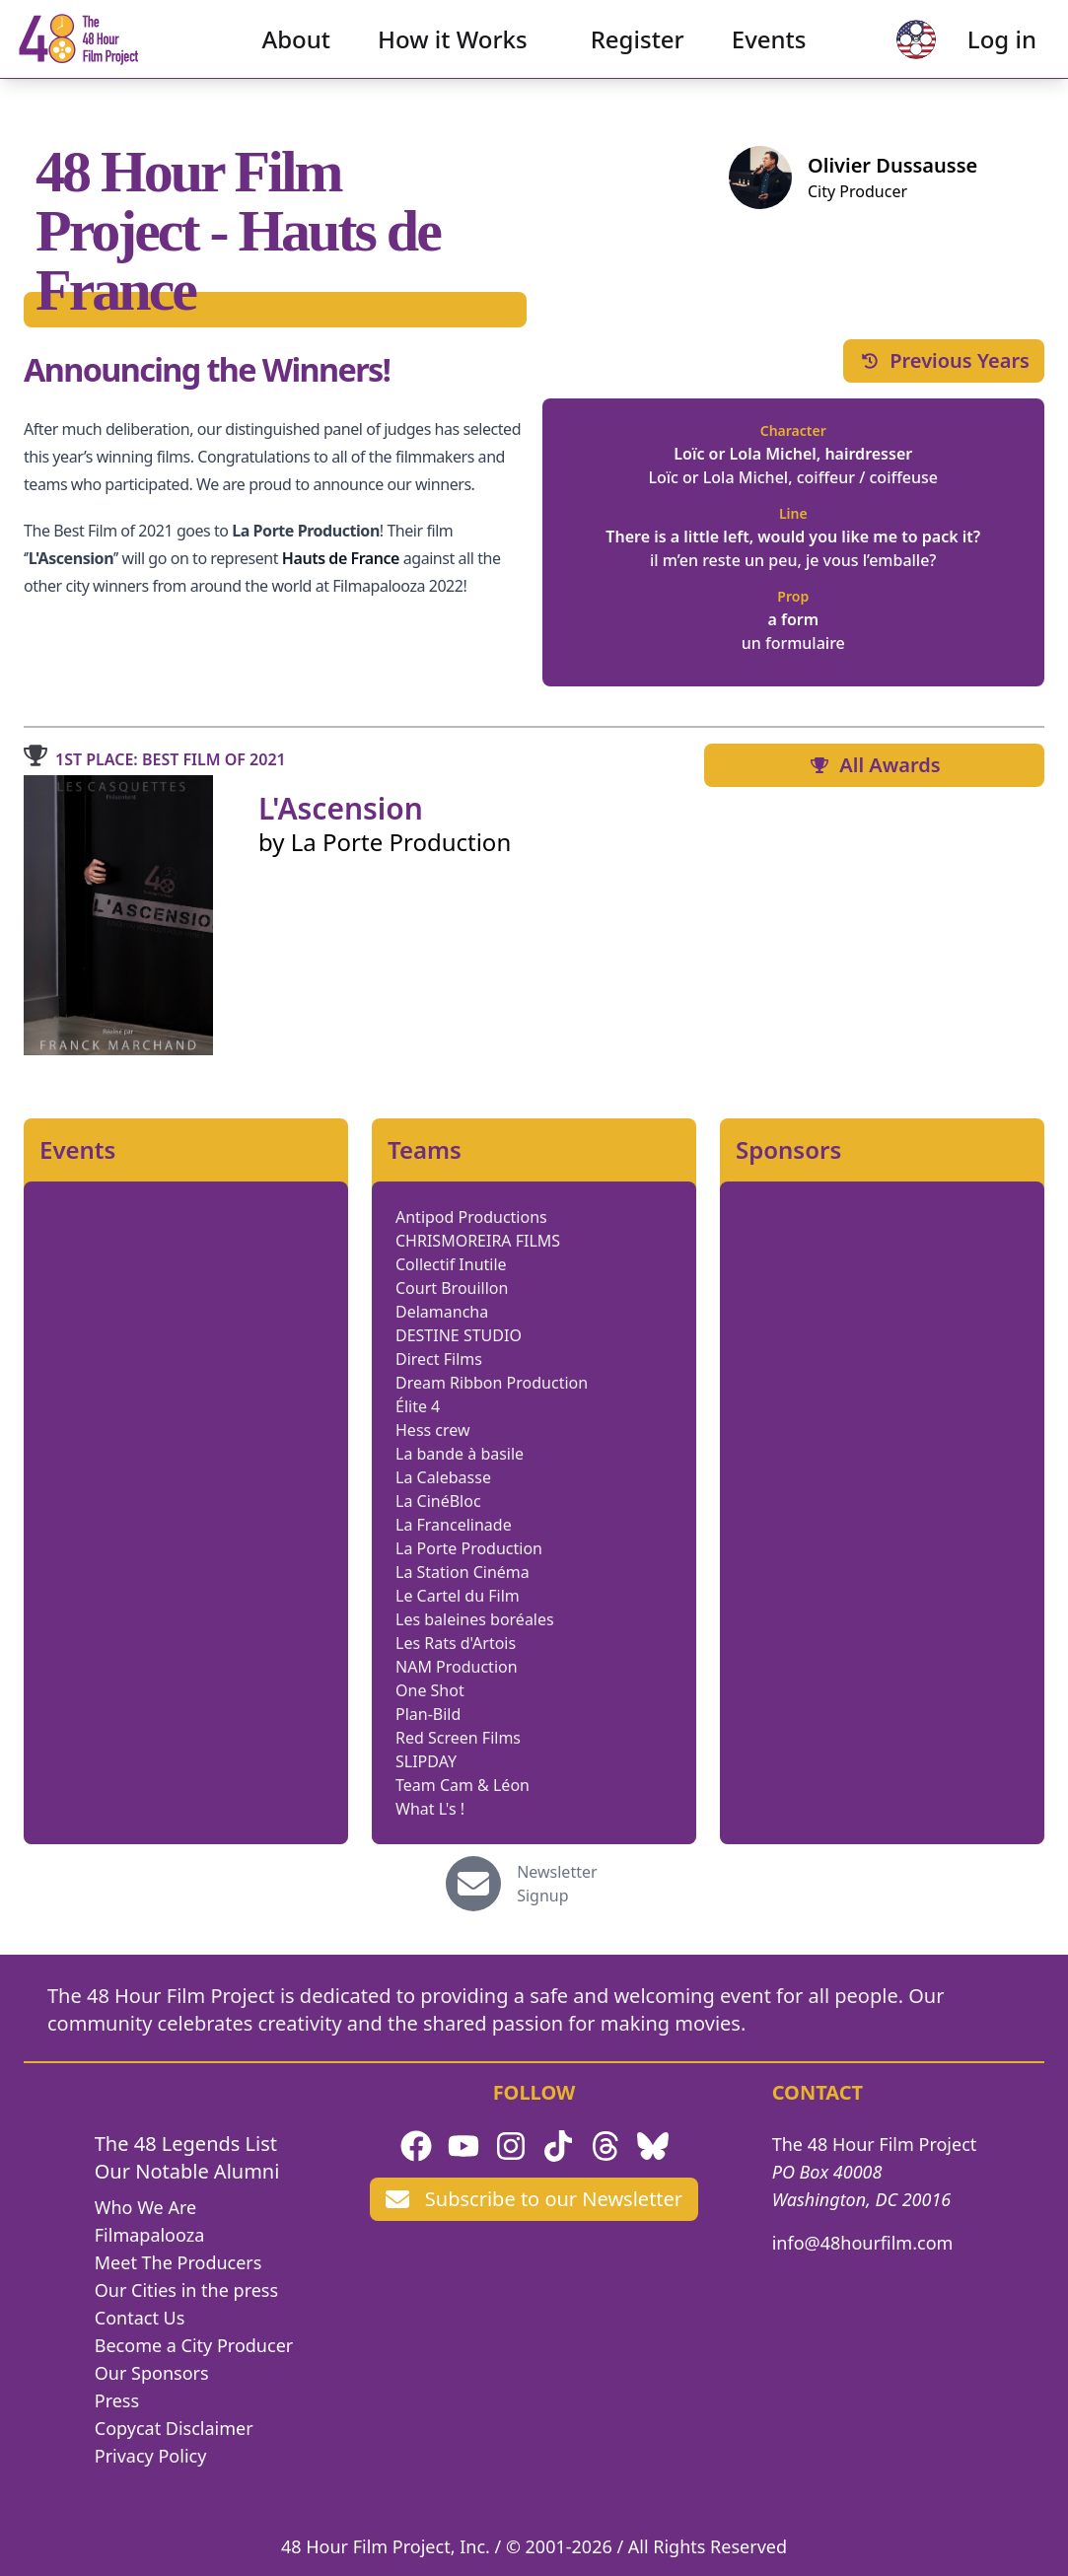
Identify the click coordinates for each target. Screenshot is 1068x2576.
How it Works (453, 54)
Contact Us (140, 2317)
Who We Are (145, 2207)
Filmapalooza (150, 2235)
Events (769, 54)
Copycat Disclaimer (174, 2428)
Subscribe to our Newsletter (534, 2198)
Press (117, 2400)
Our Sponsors (152, 2373)
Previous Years (944, 360)
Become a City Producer (194, 2345)
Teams (425, 1150)
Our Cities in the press (186, 2290)
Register (637, 54)
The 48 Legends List (186, 2143)
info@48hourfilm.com (863, 2242)
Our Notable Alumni (187, 2171)
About (296, 54)
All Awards (874, 764)
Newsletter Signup (557, 1883)
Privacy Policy (151, 2456)
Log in (970, 54)
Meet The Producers (178, 2262)
